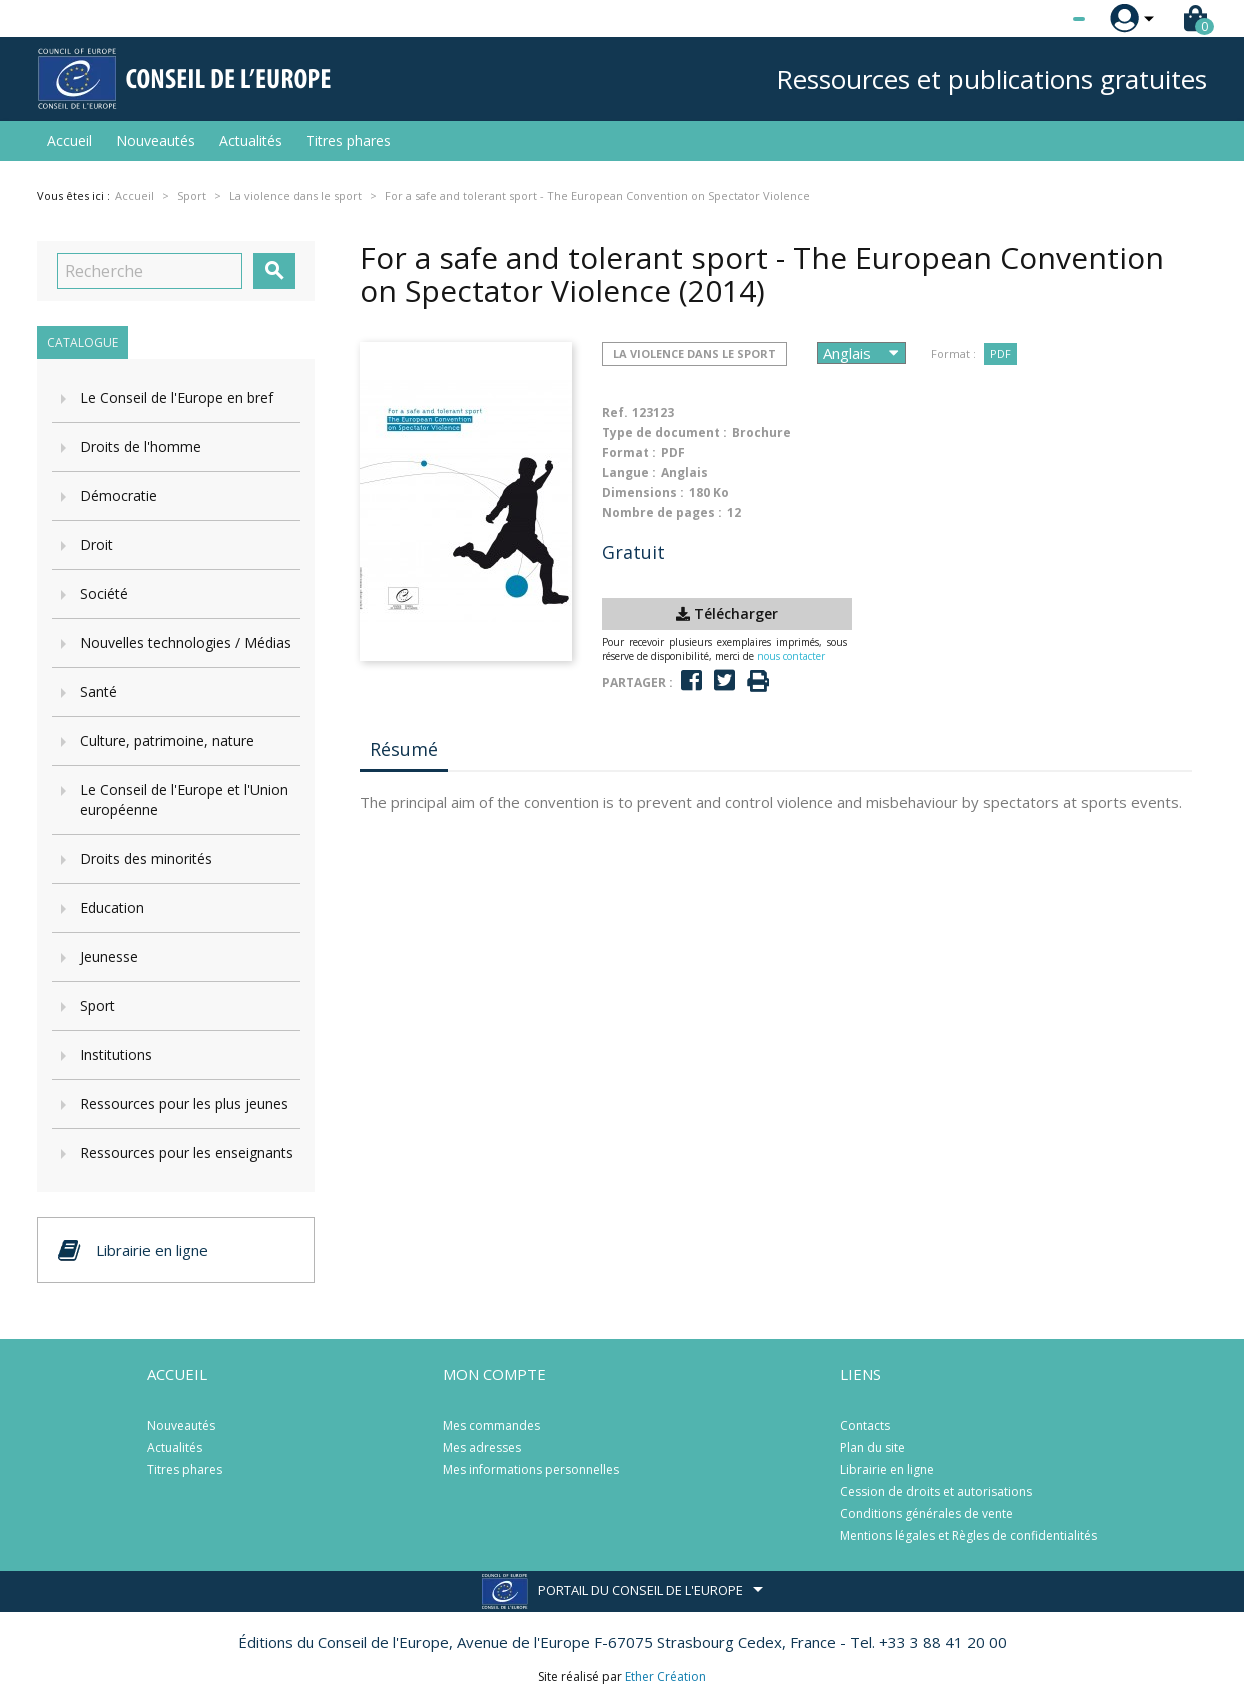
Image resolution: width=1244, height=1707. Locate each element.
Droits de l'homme (140, 446)
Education (112, 907)
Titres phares (348, 140)
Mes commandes (491, 1425)
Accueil (69, 140)
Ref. (615, 412)
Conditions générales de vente (926, 1513)
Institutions (116, 1054)
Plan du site (872, 1447)
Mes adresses (482, 1447)
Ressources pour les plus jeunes (184, 1103)
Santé (98, 691)
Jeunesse (109, 956)
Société (104, 593)
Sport (97, 1005)
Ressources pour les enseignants (186, 1152)
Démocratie (118, 495)
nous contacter (791, 656)
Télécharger (727, 613)
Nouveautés (155, 140)
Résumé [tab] (404, 749)
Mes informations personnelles (531, 1469)
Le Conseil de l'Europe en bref (176, 397)
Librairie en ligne (887, 1469)
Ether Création (665, 1676)
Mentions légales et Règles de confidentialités (968, 1535)
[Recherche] (149, 271)
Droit (96, 544)
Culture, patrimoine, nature (167, 740)
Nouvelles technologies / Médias (185, 642)
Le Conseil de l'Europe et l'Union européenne (184, 799)
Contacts (865, 1425)
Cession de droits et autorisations (936, 1491)
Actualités (250, 140)
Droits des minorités (146, 858)
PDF (1000, 353)
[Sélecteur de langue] (1038, 19)
